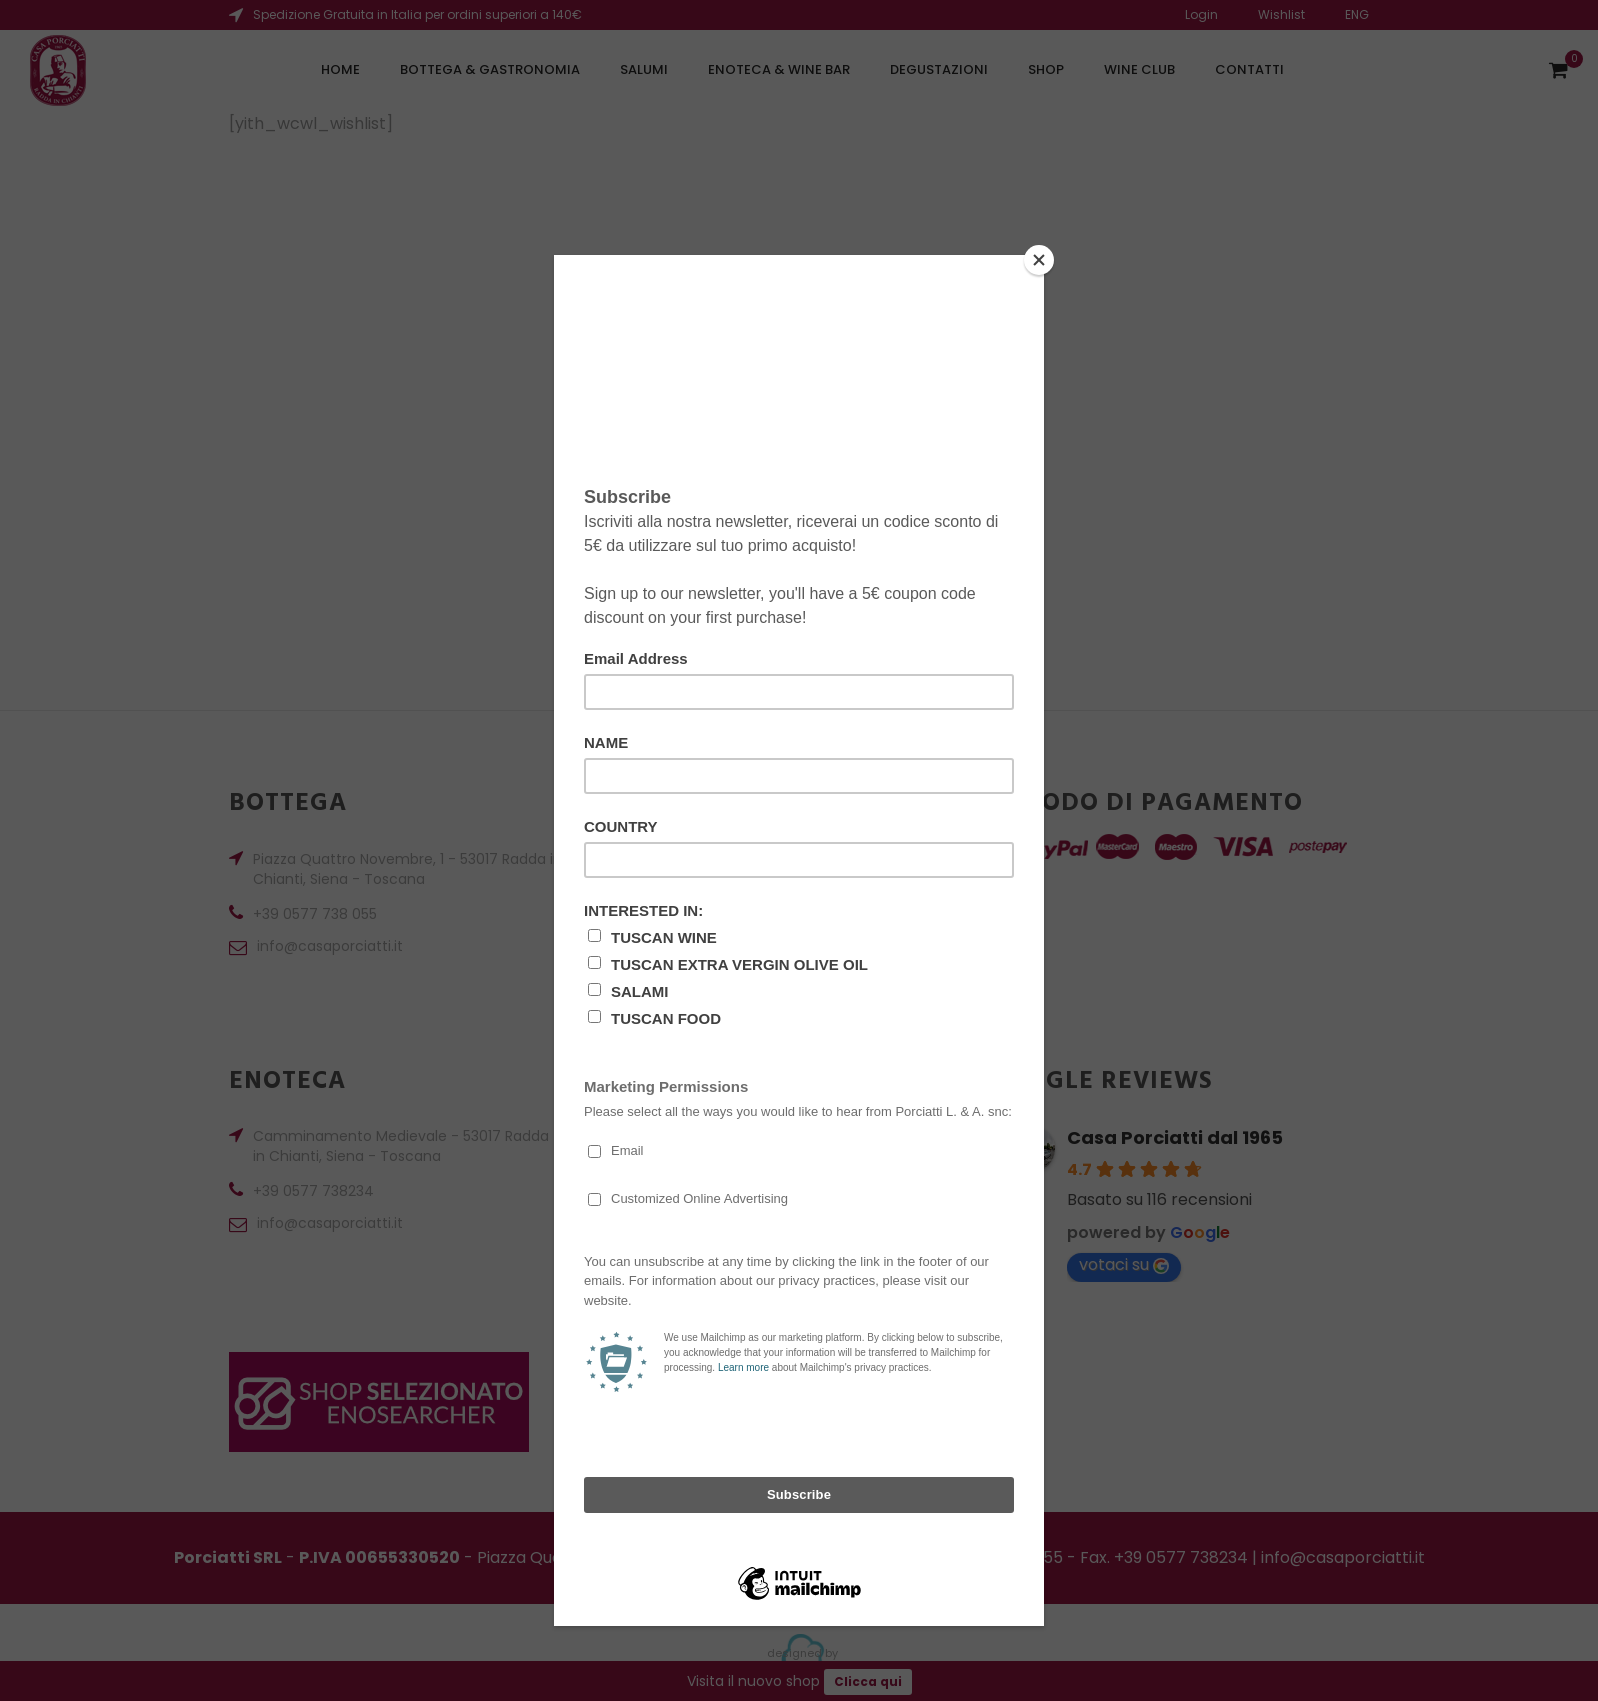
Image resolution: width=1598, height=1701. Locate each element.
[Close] (1039, 260)
